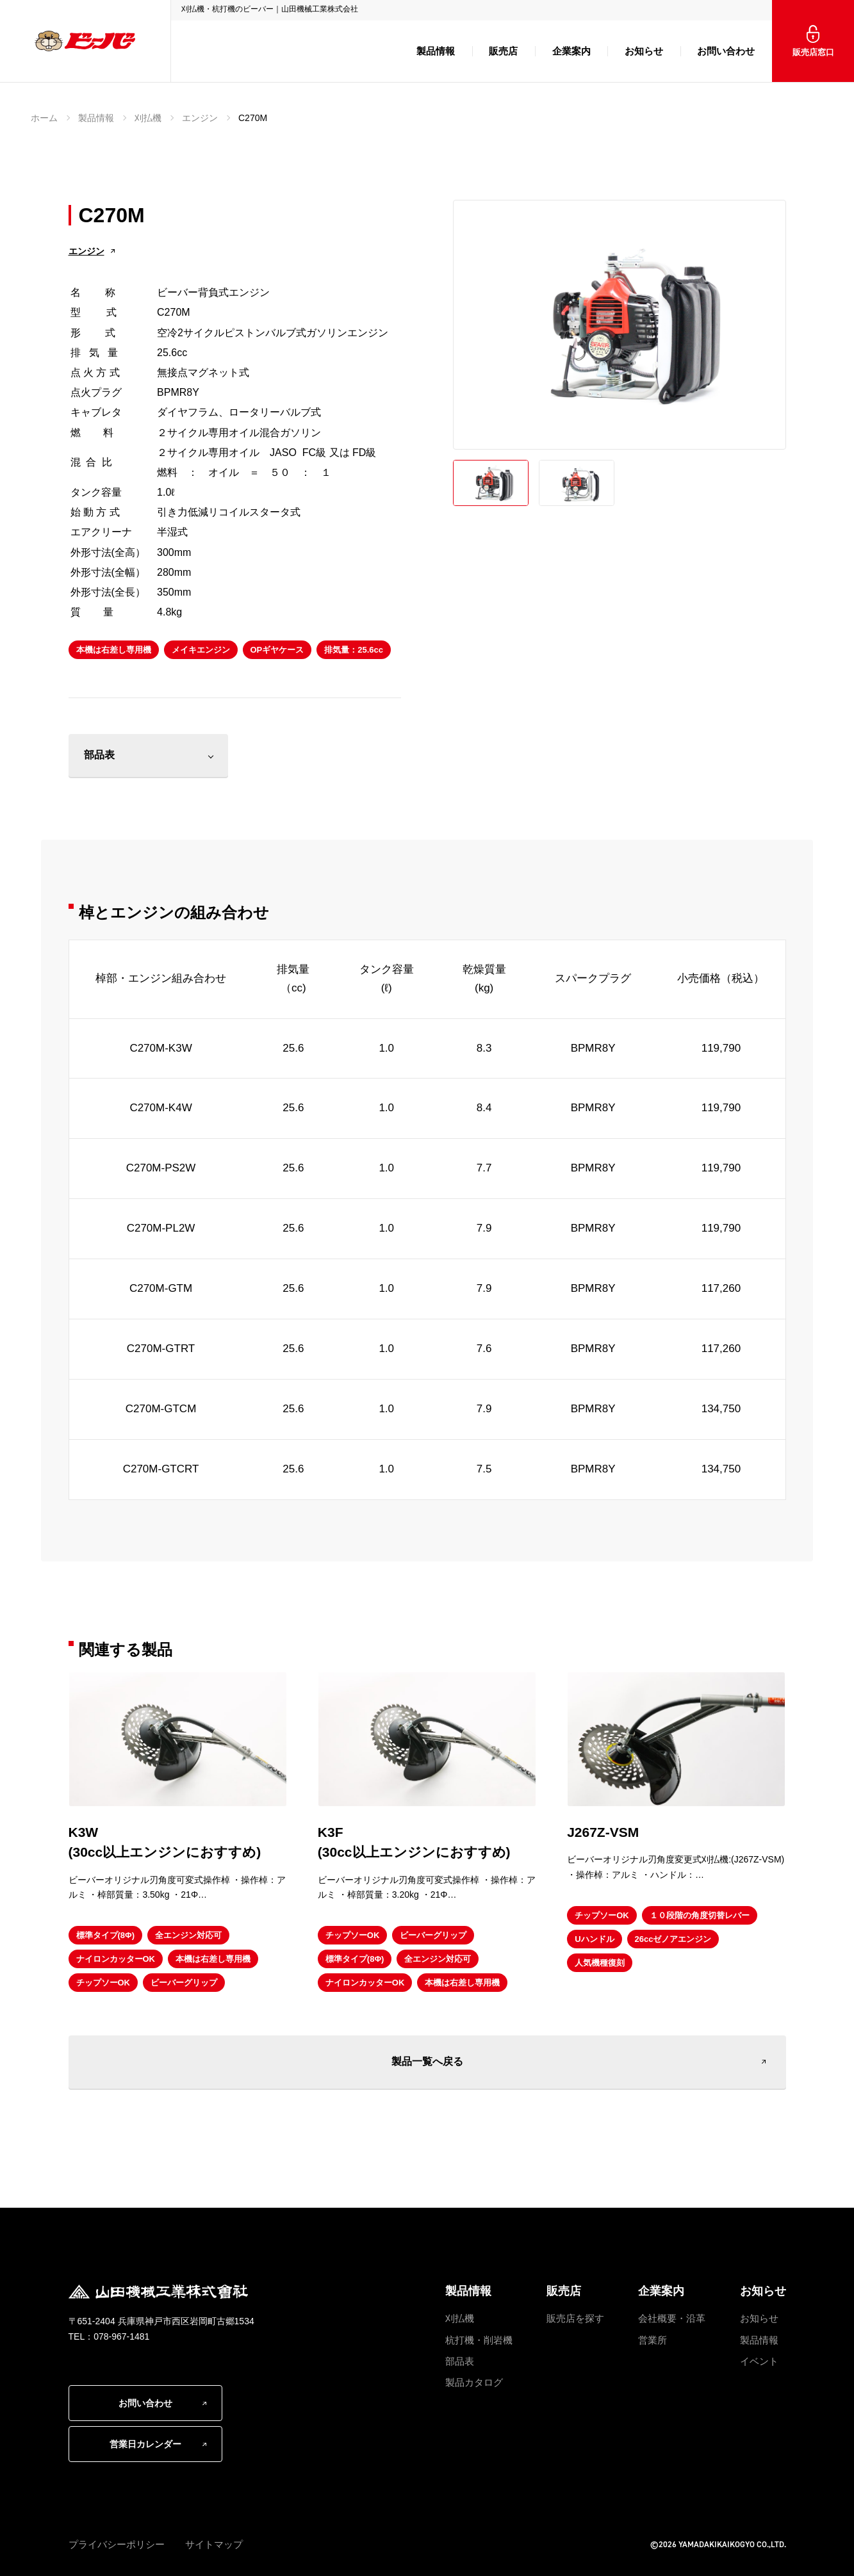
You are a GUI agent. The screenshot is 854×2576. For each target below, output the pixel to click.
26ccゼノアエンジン (673, 1939)
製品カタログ (474, 2382)
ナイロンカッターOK (116, 1959)
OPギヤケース (277, 650)
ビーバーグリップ (184, 1982)
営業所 (652, 2340)
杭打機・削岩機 (479, 2340)
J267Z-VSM (603, 1832)
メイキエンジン (201, 650)
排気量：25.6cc (353, 650)
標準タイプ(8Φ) (105, 1935)
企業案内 (571, 50)
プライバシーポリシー (117, 2544)
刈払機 (148, 118)
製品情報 (435, 50)
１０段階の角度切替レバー (700, 1915)
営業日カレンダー (145, 2444)
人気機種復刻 (600, 1963)
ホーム (44, 118)
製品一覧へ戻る (427, 2061)
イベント (759, 2361)
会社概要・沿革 (671, 2318)
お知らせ (644, 50)
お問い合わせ (726, 50)
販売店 (503, 50)
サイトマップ (214, 2544)
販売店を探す (575, 2318)
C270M (252, 118)
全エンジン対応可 (188, 1935)
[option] (619, 325)
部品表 (99, 754)
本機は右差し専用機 (113, 650)
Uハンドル (594, 1939)
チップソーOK (103, 1982)
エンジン (200, 118)
